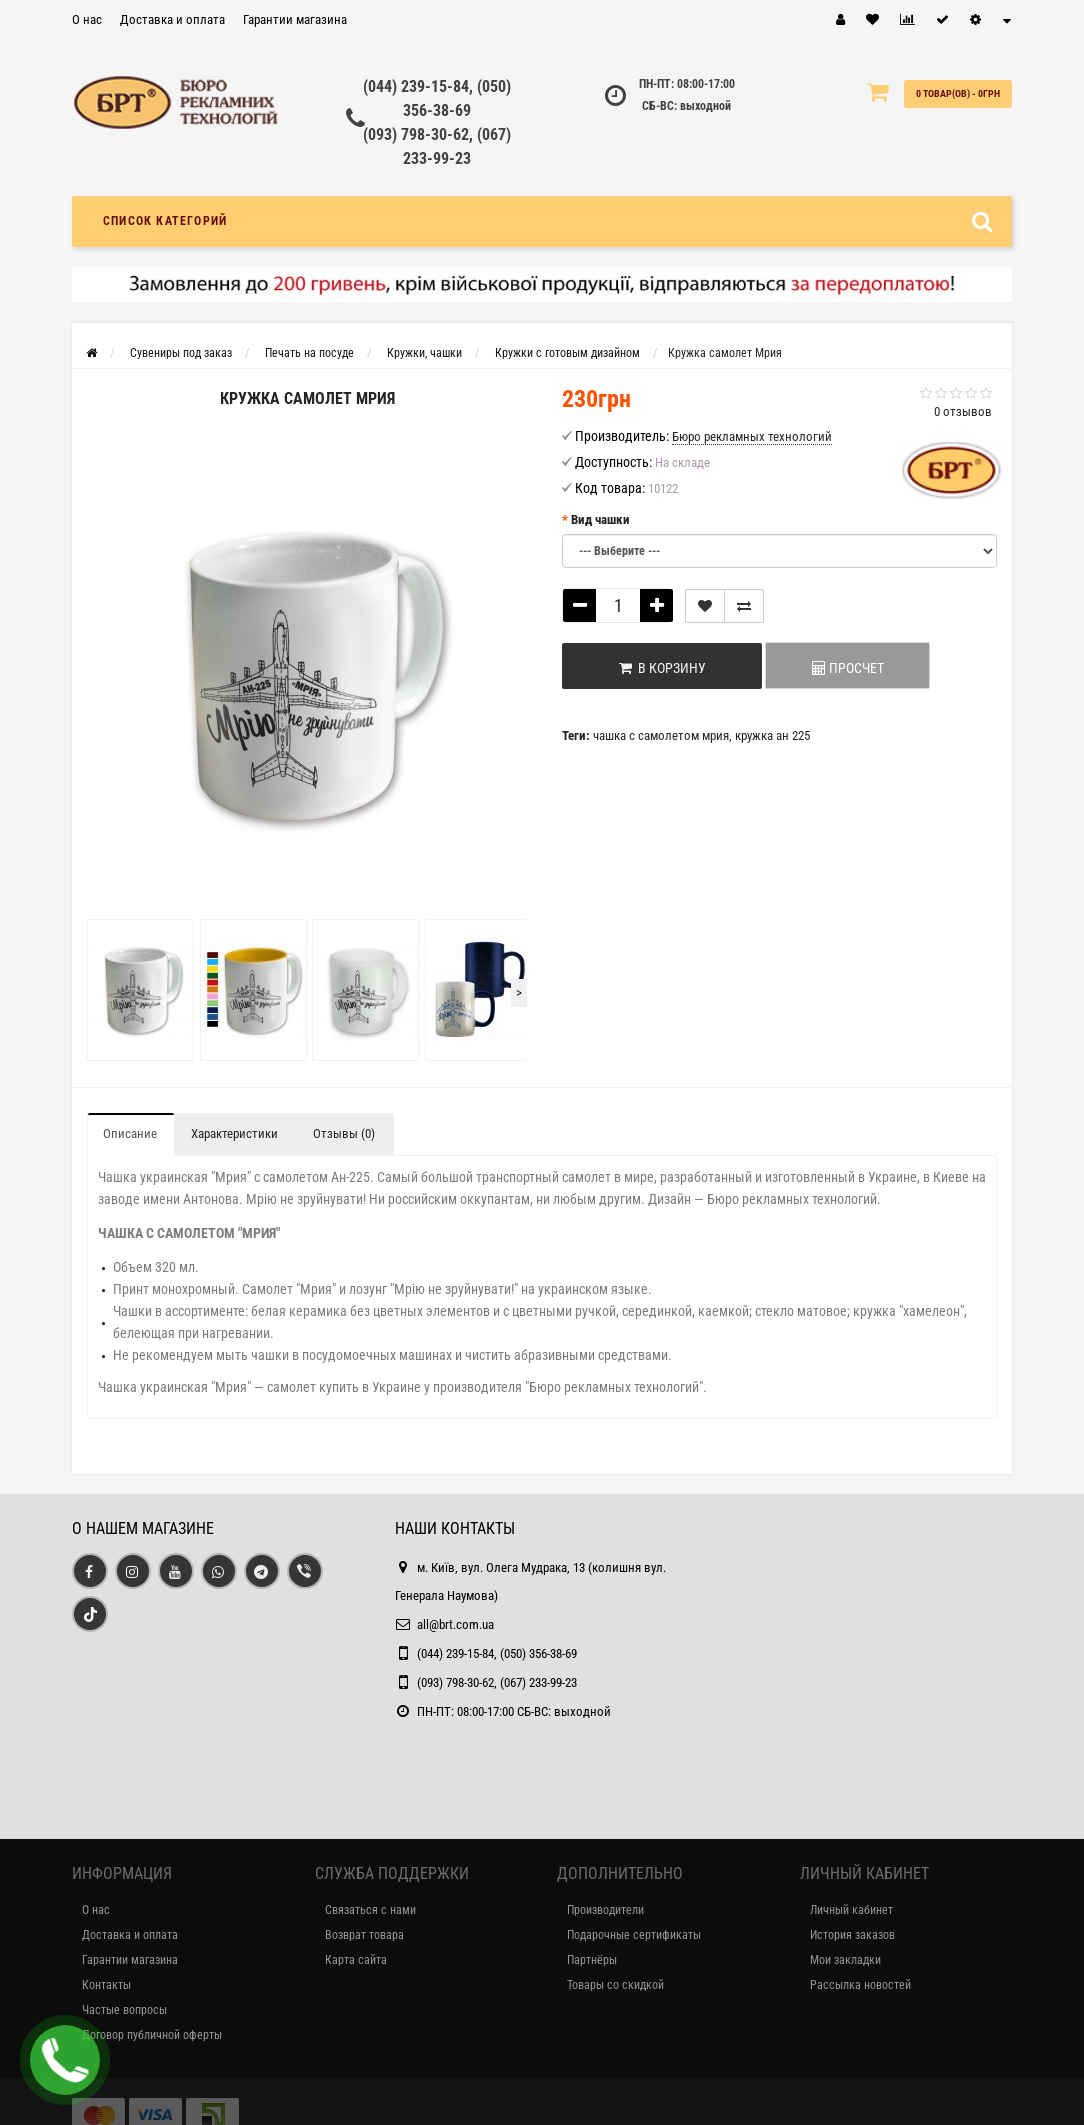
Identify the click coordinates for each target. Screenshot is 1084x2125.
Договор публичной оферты (152, 2035)
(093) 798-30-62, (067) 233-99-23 (497, 1682)
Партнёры (592, 1960)
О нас (87, 19)
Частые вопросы (124, 2010)
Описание (130, 1133)
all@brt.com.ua (455, 1624)
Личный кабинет (851, 1910)
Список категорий (165, 221)
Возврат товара (364, 1935)
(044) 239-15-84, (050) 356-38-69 (497, 1653)
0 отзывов (963, 411)
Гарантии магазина (295, 19)
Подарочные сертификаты (634, 1935)
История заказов (852, 1935)
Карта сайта (356, 1960)
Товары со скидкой (615, 1985)
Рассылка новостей (860, 1985)
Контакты (106, 1985)
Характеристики (234, 1133)
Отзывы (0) (344, 1133)
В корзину (662, 668)
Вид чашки (600, 519)
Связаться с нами (370, 1910)
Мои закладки (845, 1960)
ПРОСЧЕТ (848, 668)
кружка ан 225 (772, 735)
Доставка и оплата (172, 19)
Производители (605, 1910)
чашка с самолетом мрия (661, 735)
